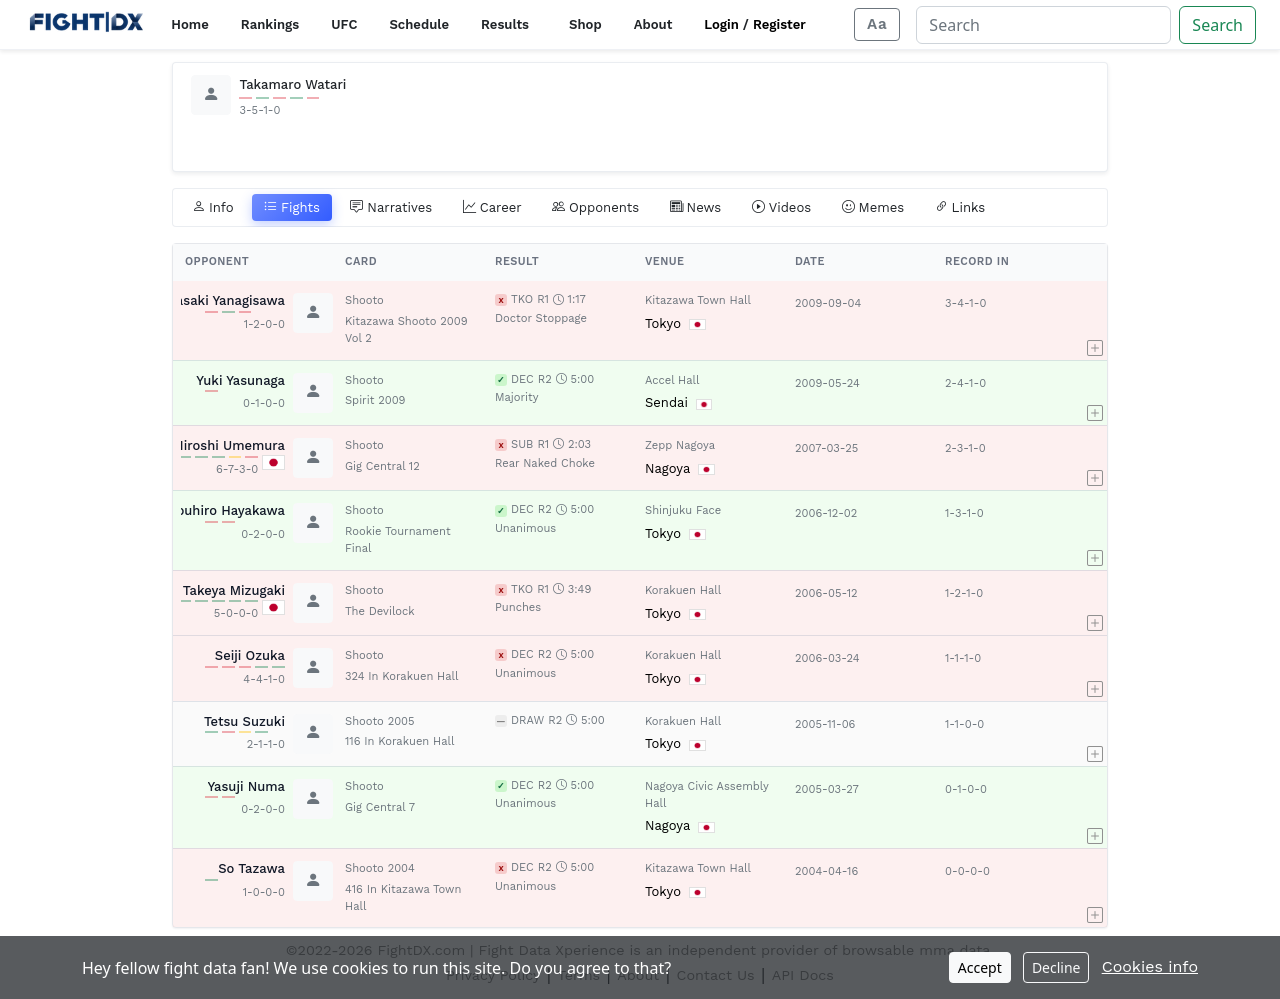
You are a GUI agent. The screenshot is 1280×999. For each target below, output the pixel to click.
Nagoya (667, 468)
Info (213, 208)
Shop (585, 24)
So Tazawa (251, 868)
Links (960, 208)
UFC (344, 24)
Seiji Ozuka (250, 655)
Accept (980, 967)
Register (779, 24)
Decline (1056, 967)
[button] (1095, 320)
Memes (873, 208)
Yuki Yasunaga (240, 380)
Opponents (595, 208)
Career (492, 208)
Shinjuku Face (683, 510)
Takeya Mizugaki (234, 590)
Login (721, 24)
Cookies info (1150, 966)
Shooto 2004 (380, 868)
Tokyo (663, 323)
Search (1217, 25)
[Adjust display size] (877, 24)
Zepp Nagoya (680, 445)
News (696, 208)
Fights (292, 208)
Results (505, 24)
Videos (782, 208)
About (653, 24)
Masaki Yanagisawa (225, 300)
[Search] (1043, 25)
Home (189, 24)
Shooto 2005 (380, 721)
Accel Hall (672, 380)
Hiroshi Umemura (229, 445)
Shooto (364, 300)
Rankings (270, 24)
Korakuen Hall (683, 590)
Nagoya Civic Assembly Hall (706, 795)
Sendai (666, 402)
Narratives (391, 208)
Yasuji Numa (247, 786)
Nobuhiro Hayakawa (222, 510)
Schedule (419, 24)
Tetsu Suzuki (244, 721)
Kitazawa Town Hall (698, 300)
